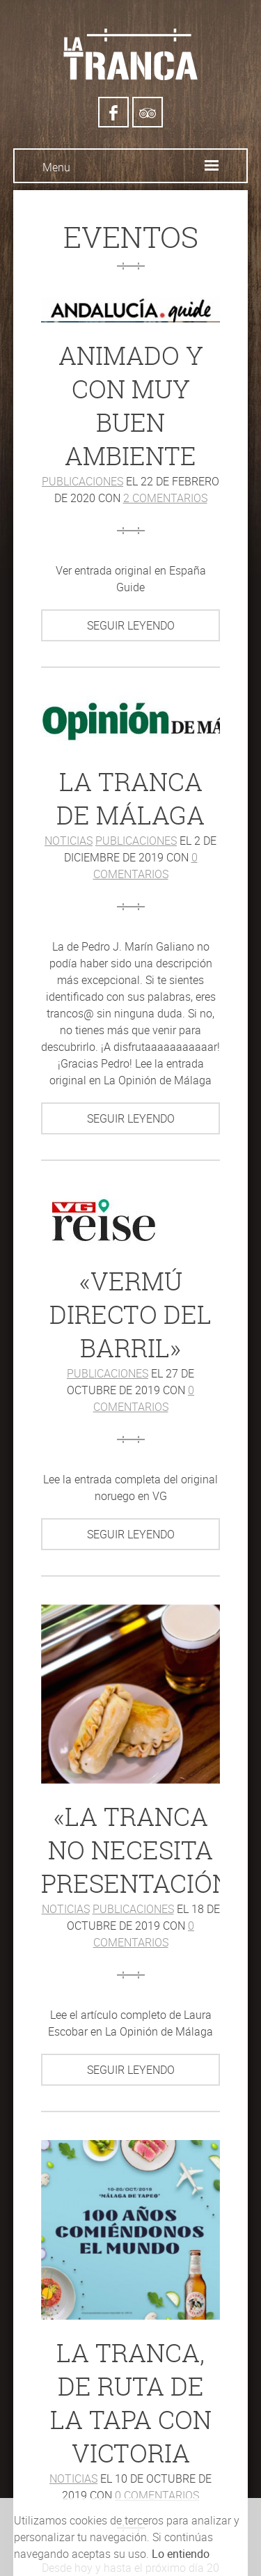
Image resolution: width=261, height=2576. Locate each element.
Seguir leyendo (131, 625)
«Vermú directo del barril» (130, 1314)
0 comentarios (157, 2495)
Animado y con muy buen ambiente (130, 405)
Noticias (69, 840)
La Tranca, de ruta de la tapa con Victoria (131, 2403)
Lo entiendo (180, 2553)
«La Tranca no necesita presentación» (141, 1850)
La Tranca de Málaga (130, 798)
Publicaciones (82, 481)
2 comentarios (165, 498)
